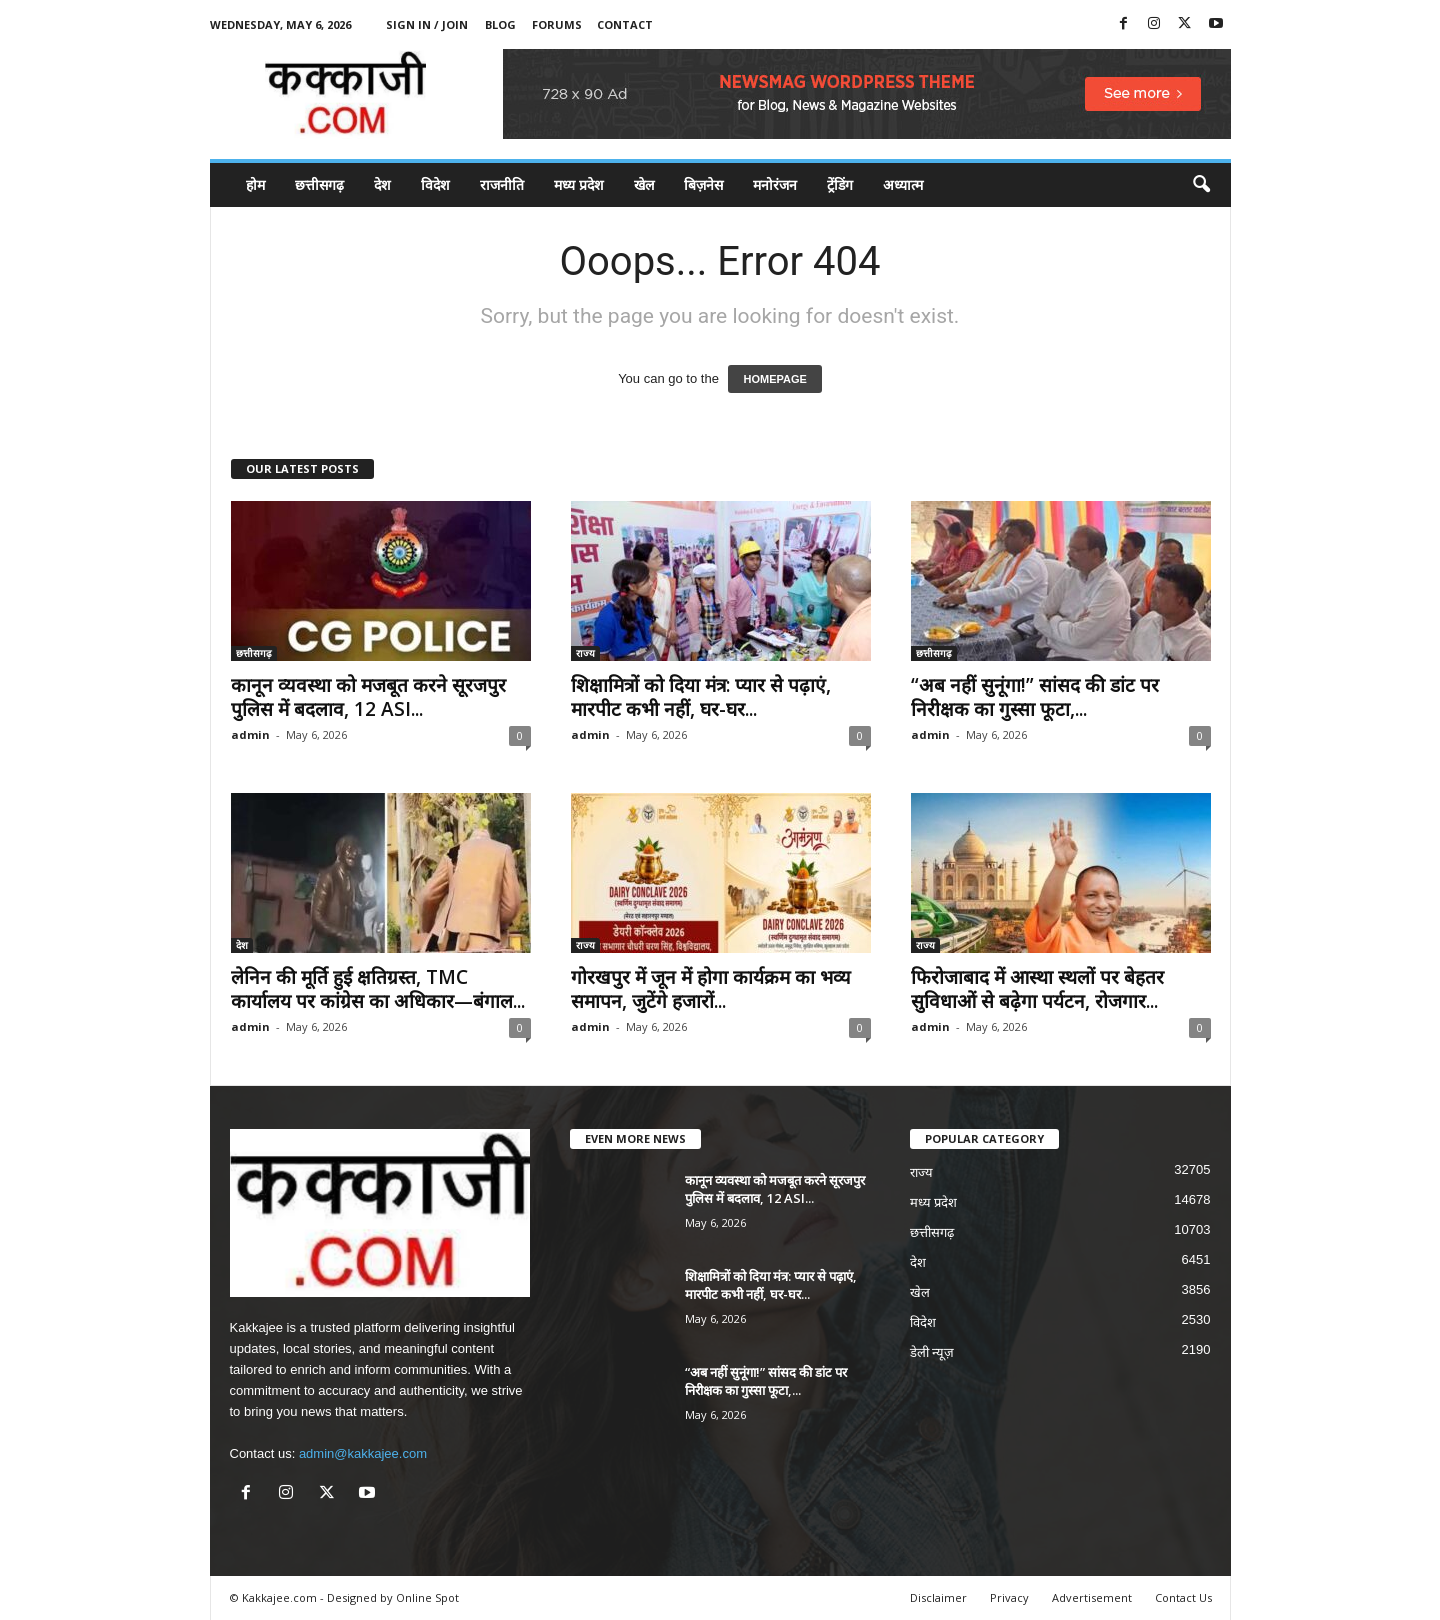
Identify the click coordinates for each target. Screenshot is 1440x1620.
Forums (557, 24)
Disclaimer (938, 1597)
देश (382, 184)
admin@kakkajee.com (363, 1453)
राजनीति (502, 184)
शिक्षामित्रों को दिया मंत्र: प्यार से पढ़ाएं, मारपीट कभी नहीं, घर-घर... (701, 697)
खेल (644, 184)
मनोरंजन (775, 184)
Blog (500, 24)
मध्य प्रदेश (579, 184)
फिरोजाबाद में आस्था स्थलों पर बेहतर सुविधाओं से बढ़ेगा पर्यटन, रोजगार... (1037, 989)
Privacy (1009, 1597)
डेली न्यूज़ (932, 1352)
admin (250, 734)
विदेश (435, 184)
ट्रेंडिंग (840, 184)
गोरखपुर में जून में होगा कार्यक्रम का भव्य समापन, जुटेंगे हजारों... (711, 989)
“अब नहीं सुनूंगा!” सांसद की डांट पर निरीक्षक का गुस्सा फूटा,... (1035, 697)
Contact (625, 24)
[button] (1201, 185)
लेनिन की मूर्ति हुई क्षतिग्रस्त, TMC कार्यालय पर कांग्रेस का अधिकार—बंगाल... (378, 989)
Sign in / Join (427, 24)
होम (255, 184)
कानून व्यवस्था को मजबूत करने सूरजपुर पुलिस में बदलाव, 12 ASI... (368, 697)
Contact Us (1183, 1597)
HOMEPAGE (774, 379)
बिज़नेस (703, 184)
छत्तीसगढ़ (319, 184)
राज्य (585, 653)
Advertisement (1092, 1597)
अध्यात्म (903, 184)
